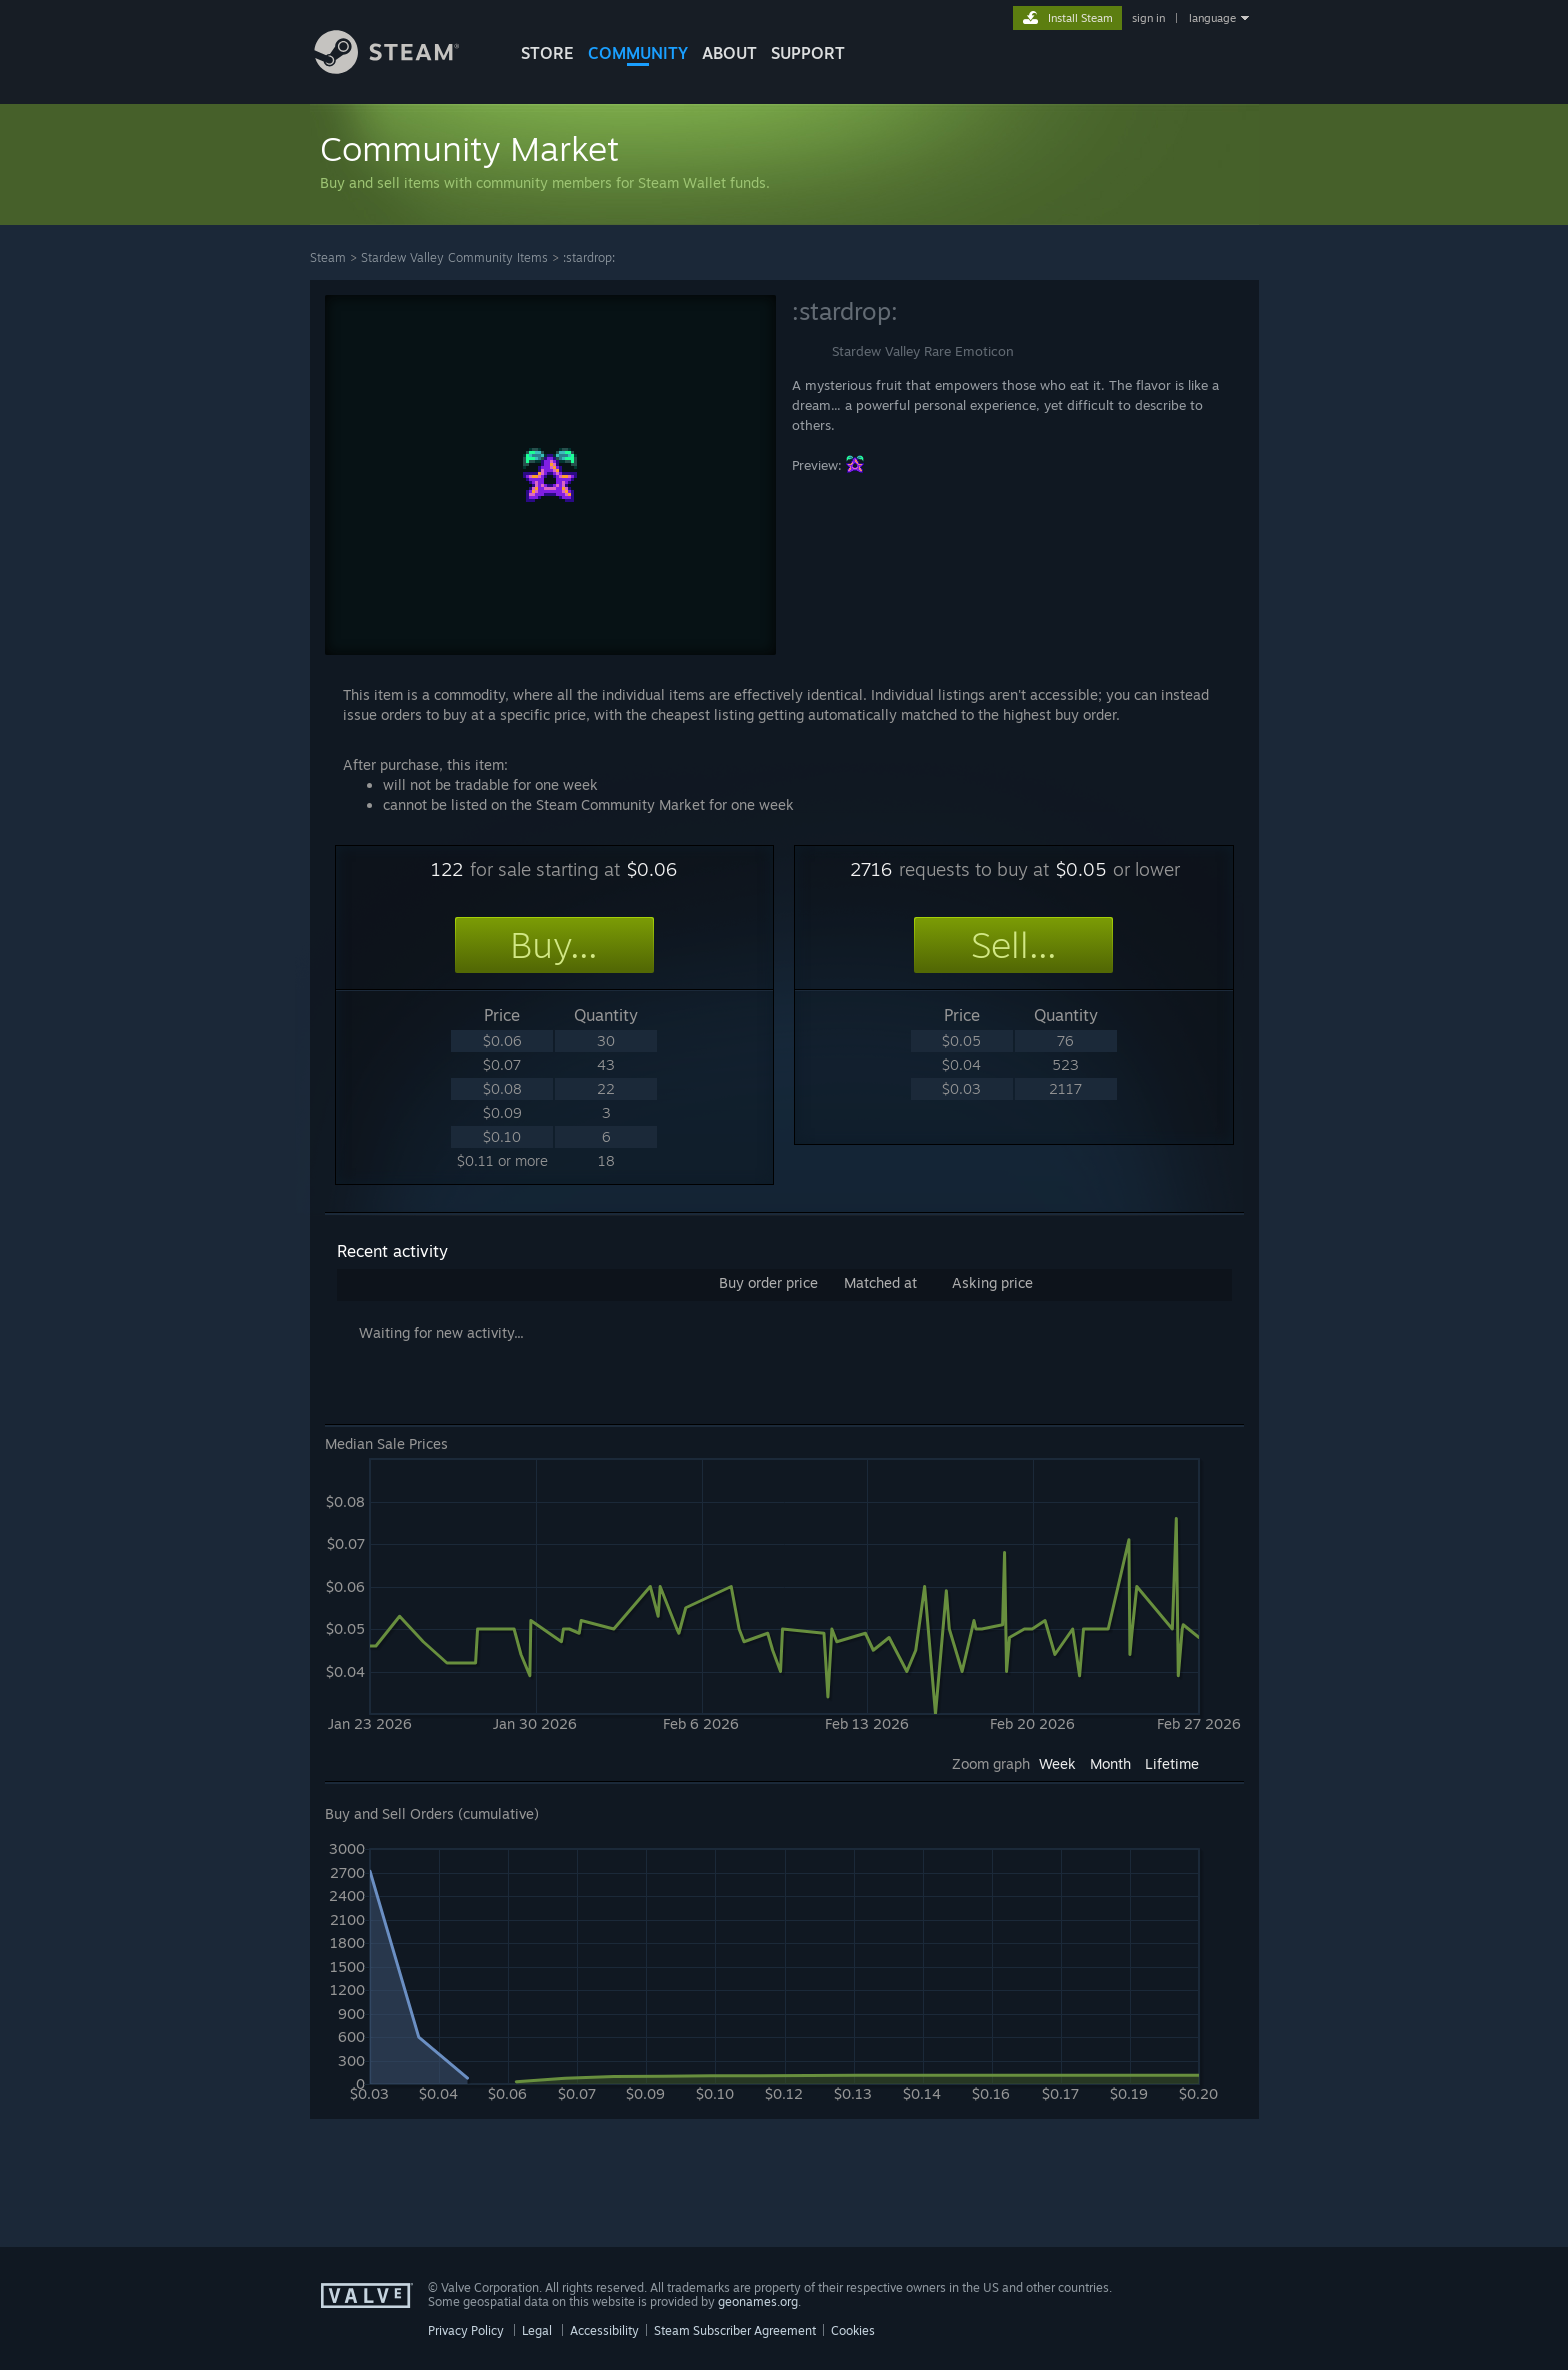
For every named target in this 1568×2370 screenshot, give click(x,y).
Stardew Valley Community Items (454, 257)
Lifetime (1172, 1763)
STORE (547, 53)
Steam (328, 257)
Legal (537, 2330)
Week (1057, 1763)
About (729, 53)
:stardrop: (589, 257)
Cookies (853, 2330)
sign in (1148, 18)
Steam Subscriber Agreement (735, 2330)
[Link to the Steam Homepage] (402, 68)
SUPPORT (808, 53)
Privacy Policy (466, 2330)
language (1212, 18)
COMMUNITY (638, 53)
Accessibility (604, 2330)
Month (1110, 1763)
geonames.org (758, 2301)
